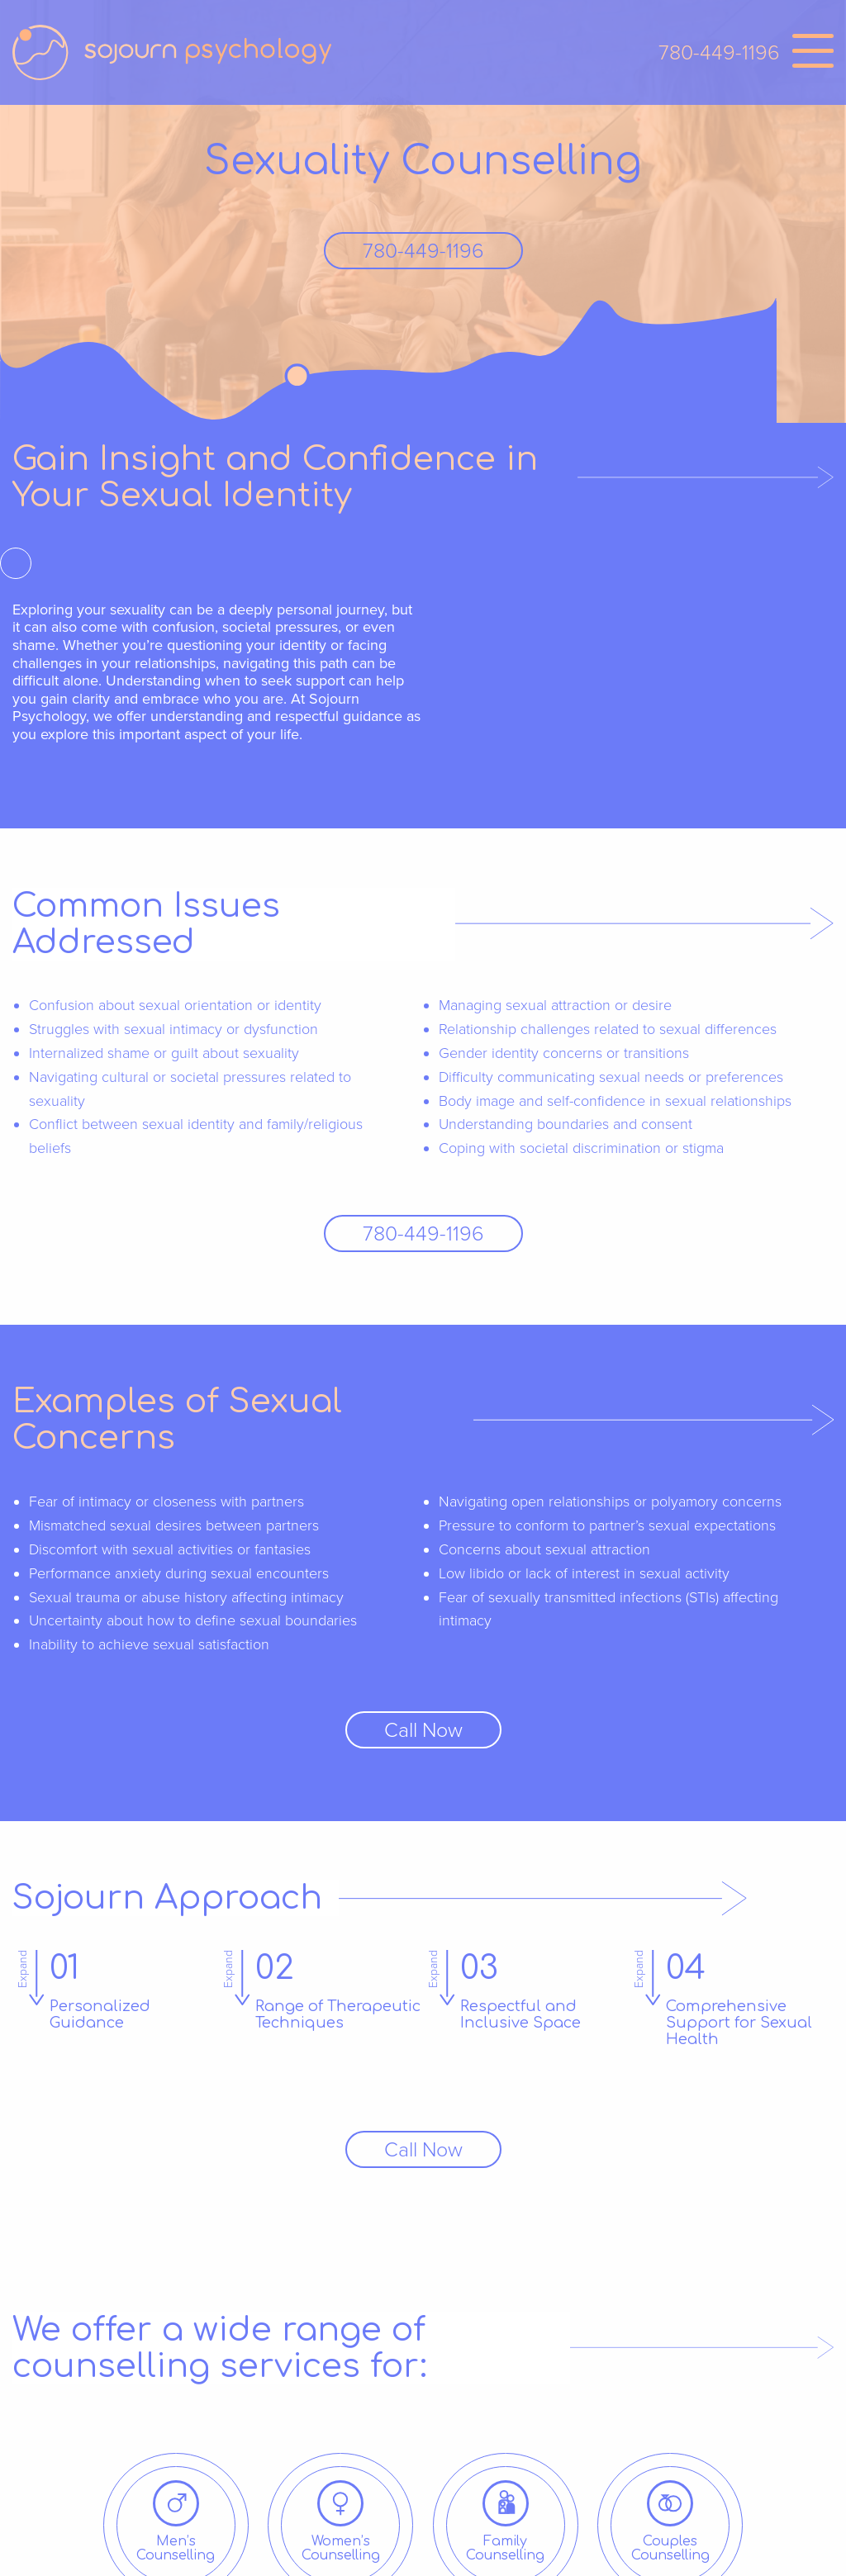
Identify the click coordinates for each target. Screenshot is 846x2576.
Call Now (423, 1730)
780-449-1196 (719, 52)
